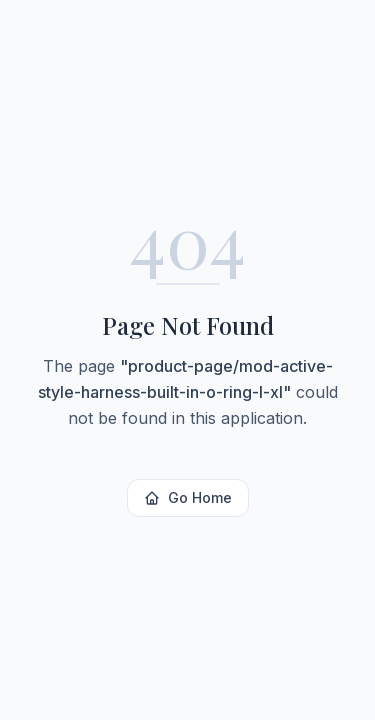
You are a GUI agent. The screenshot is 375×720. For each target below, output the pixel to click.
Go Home (188, 497)
